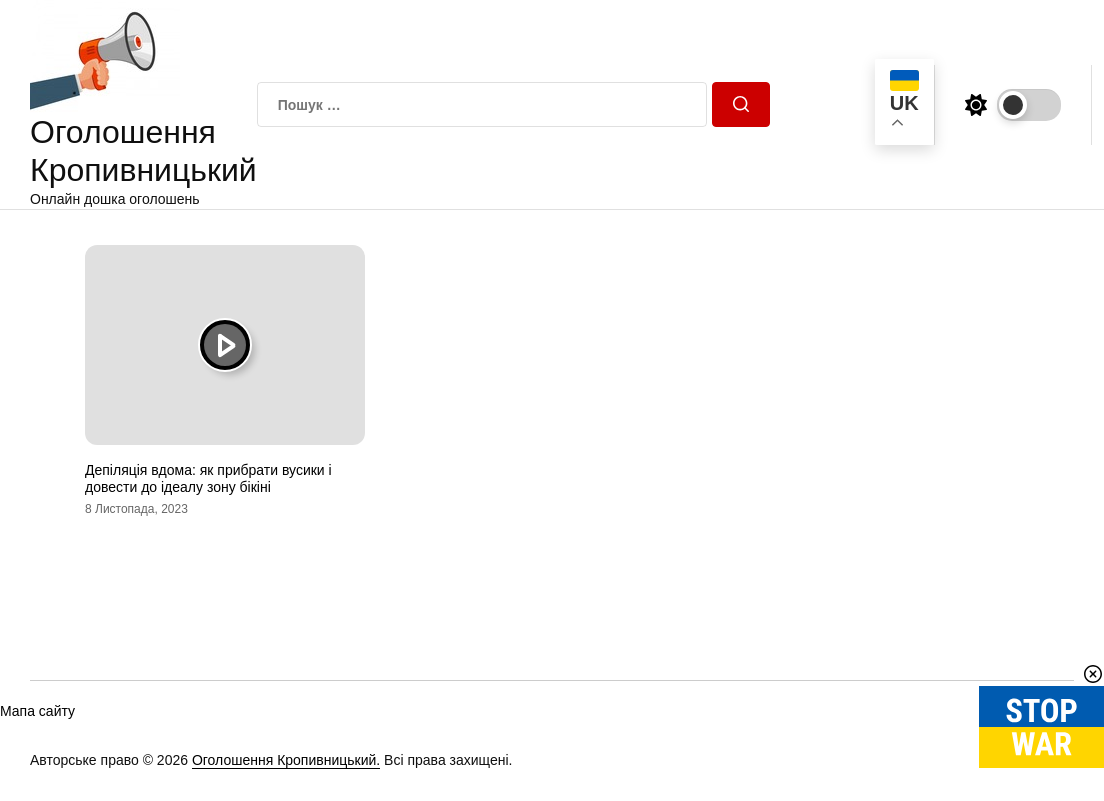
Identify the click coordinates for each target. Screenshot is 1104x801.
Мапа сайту (37, 711)
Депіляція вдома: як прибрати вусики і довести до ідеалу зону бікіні (208, 478)
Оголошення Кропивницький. (286, 760)
